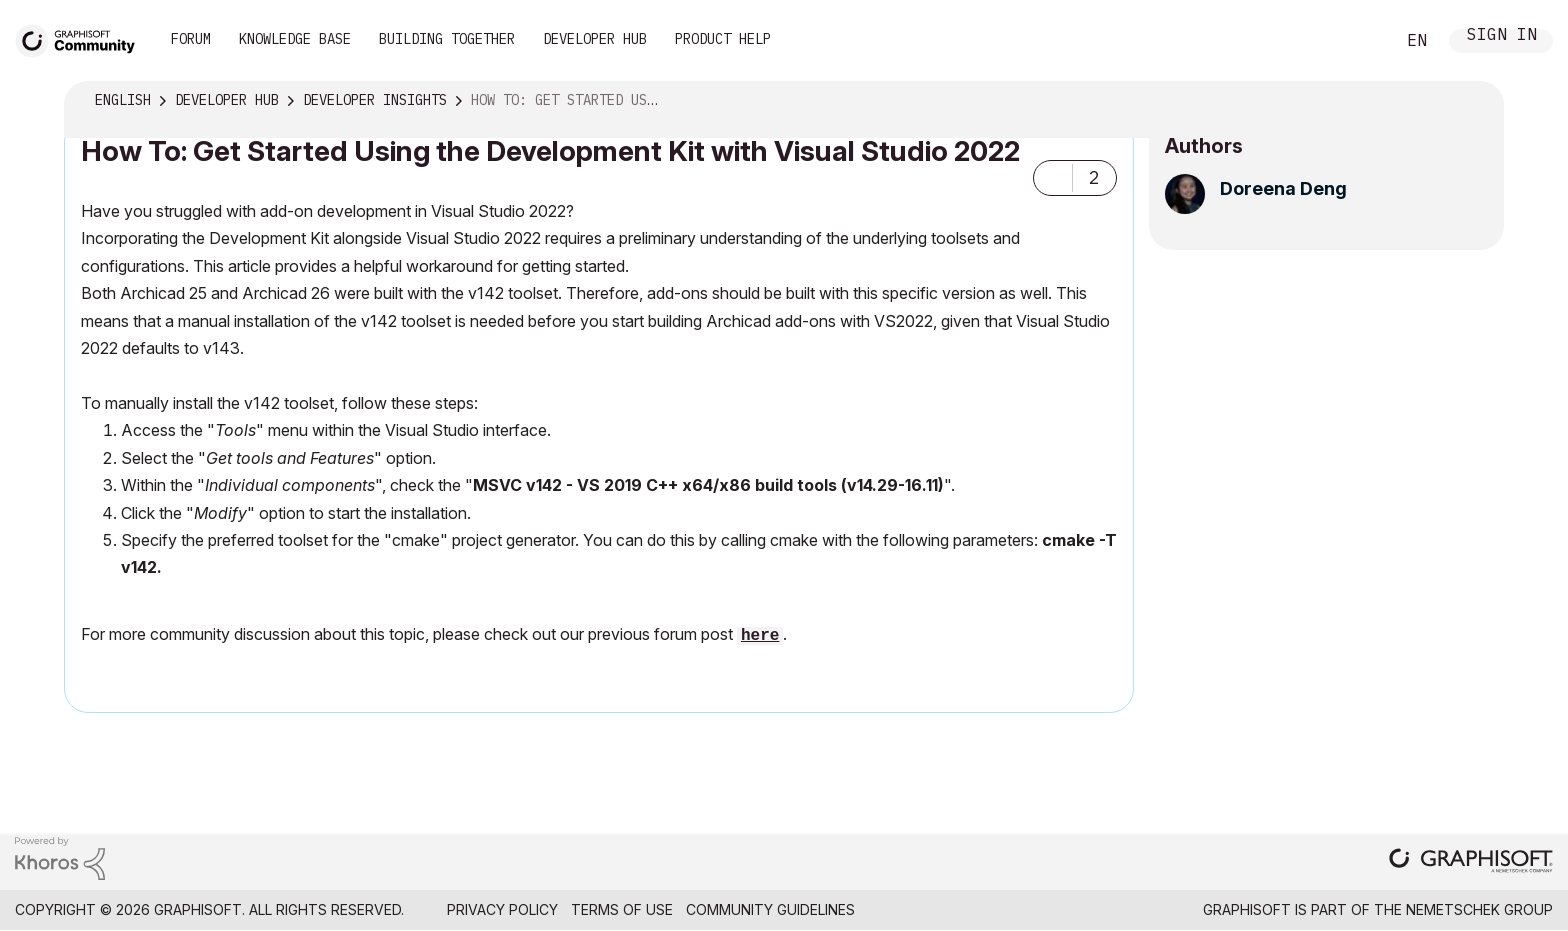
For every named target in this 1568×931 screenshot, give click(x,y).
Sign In (1502, 36)
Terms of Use (622, 909)
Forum (191, 39)
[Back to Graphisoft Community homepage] (82, 38)
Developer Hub (595, 39)
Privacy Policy (502, 909)
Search (1357, 41)
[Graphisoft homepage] (1471, 862)
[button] (1053, 178)
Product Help (723, 39)
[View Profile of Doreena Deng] (1283, 188)
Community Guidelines (770, 909)
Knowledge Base (295, 39)
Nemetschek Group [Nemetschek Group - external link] (1479, 909)
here (760, 636)
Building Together (447, 39)
